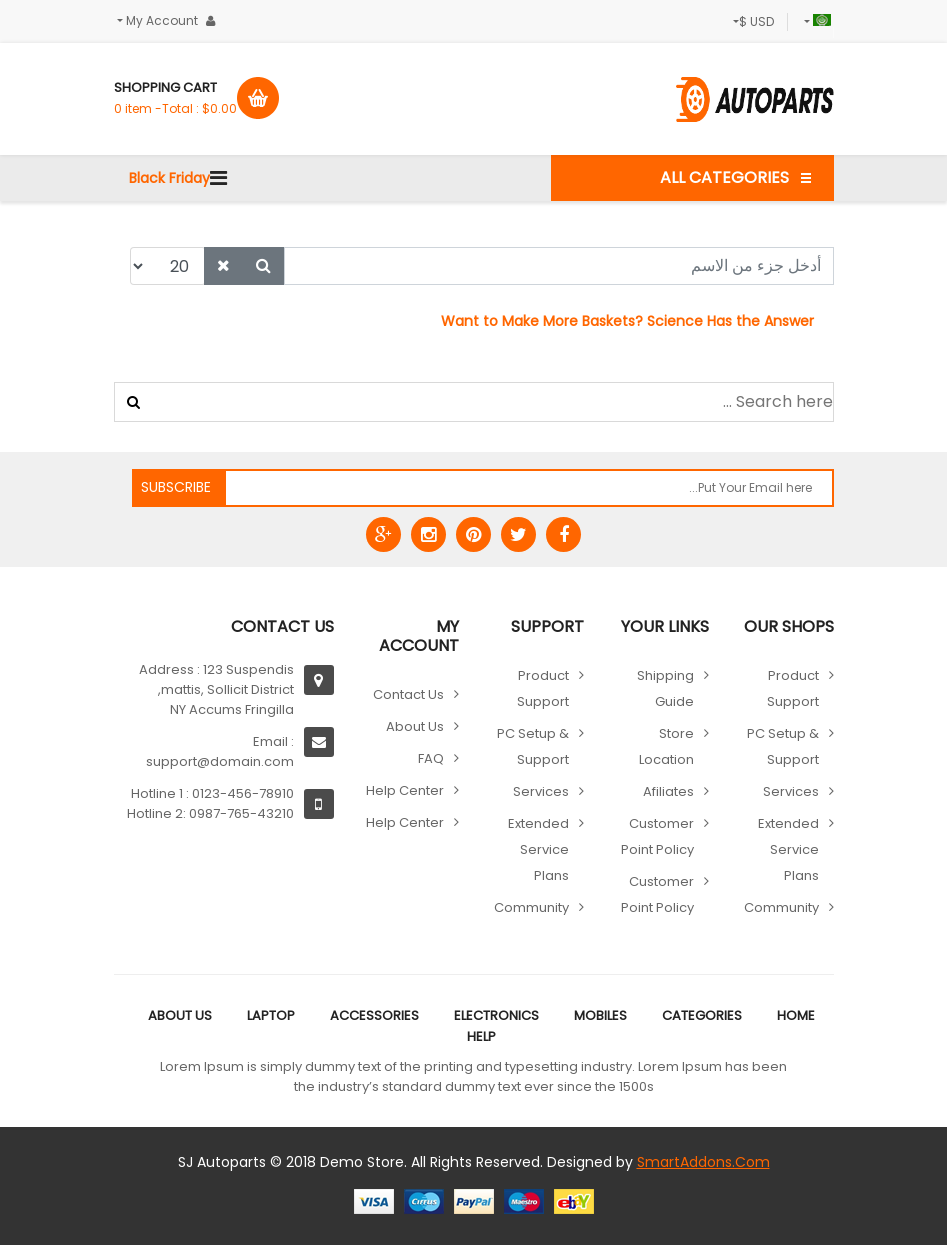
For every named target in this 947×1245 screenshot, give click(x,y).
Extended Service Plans (788, 849)
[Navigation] (218, 178)
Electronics (496, 1015)
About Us (415, 726)
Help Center (405, 790)
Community (781, 907)
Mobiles (600, 1015)
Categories (702, 1015)
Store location (666, 746)
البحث (133, 402)
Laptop (271, 1015)
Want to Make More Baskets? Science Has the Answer (627, 321)
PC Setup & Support (783, 746)
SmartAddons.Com (703, 1162)
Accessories (374, 1015)
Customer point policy (657, 836)
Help (481, 1036)
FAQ (431, 758)
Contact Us (408, 694)
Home (796, 1015)
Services (791, 791)
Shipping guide (665, 688)
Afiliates (668, 791)
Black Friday (169, 178)
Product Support (793, 688)
